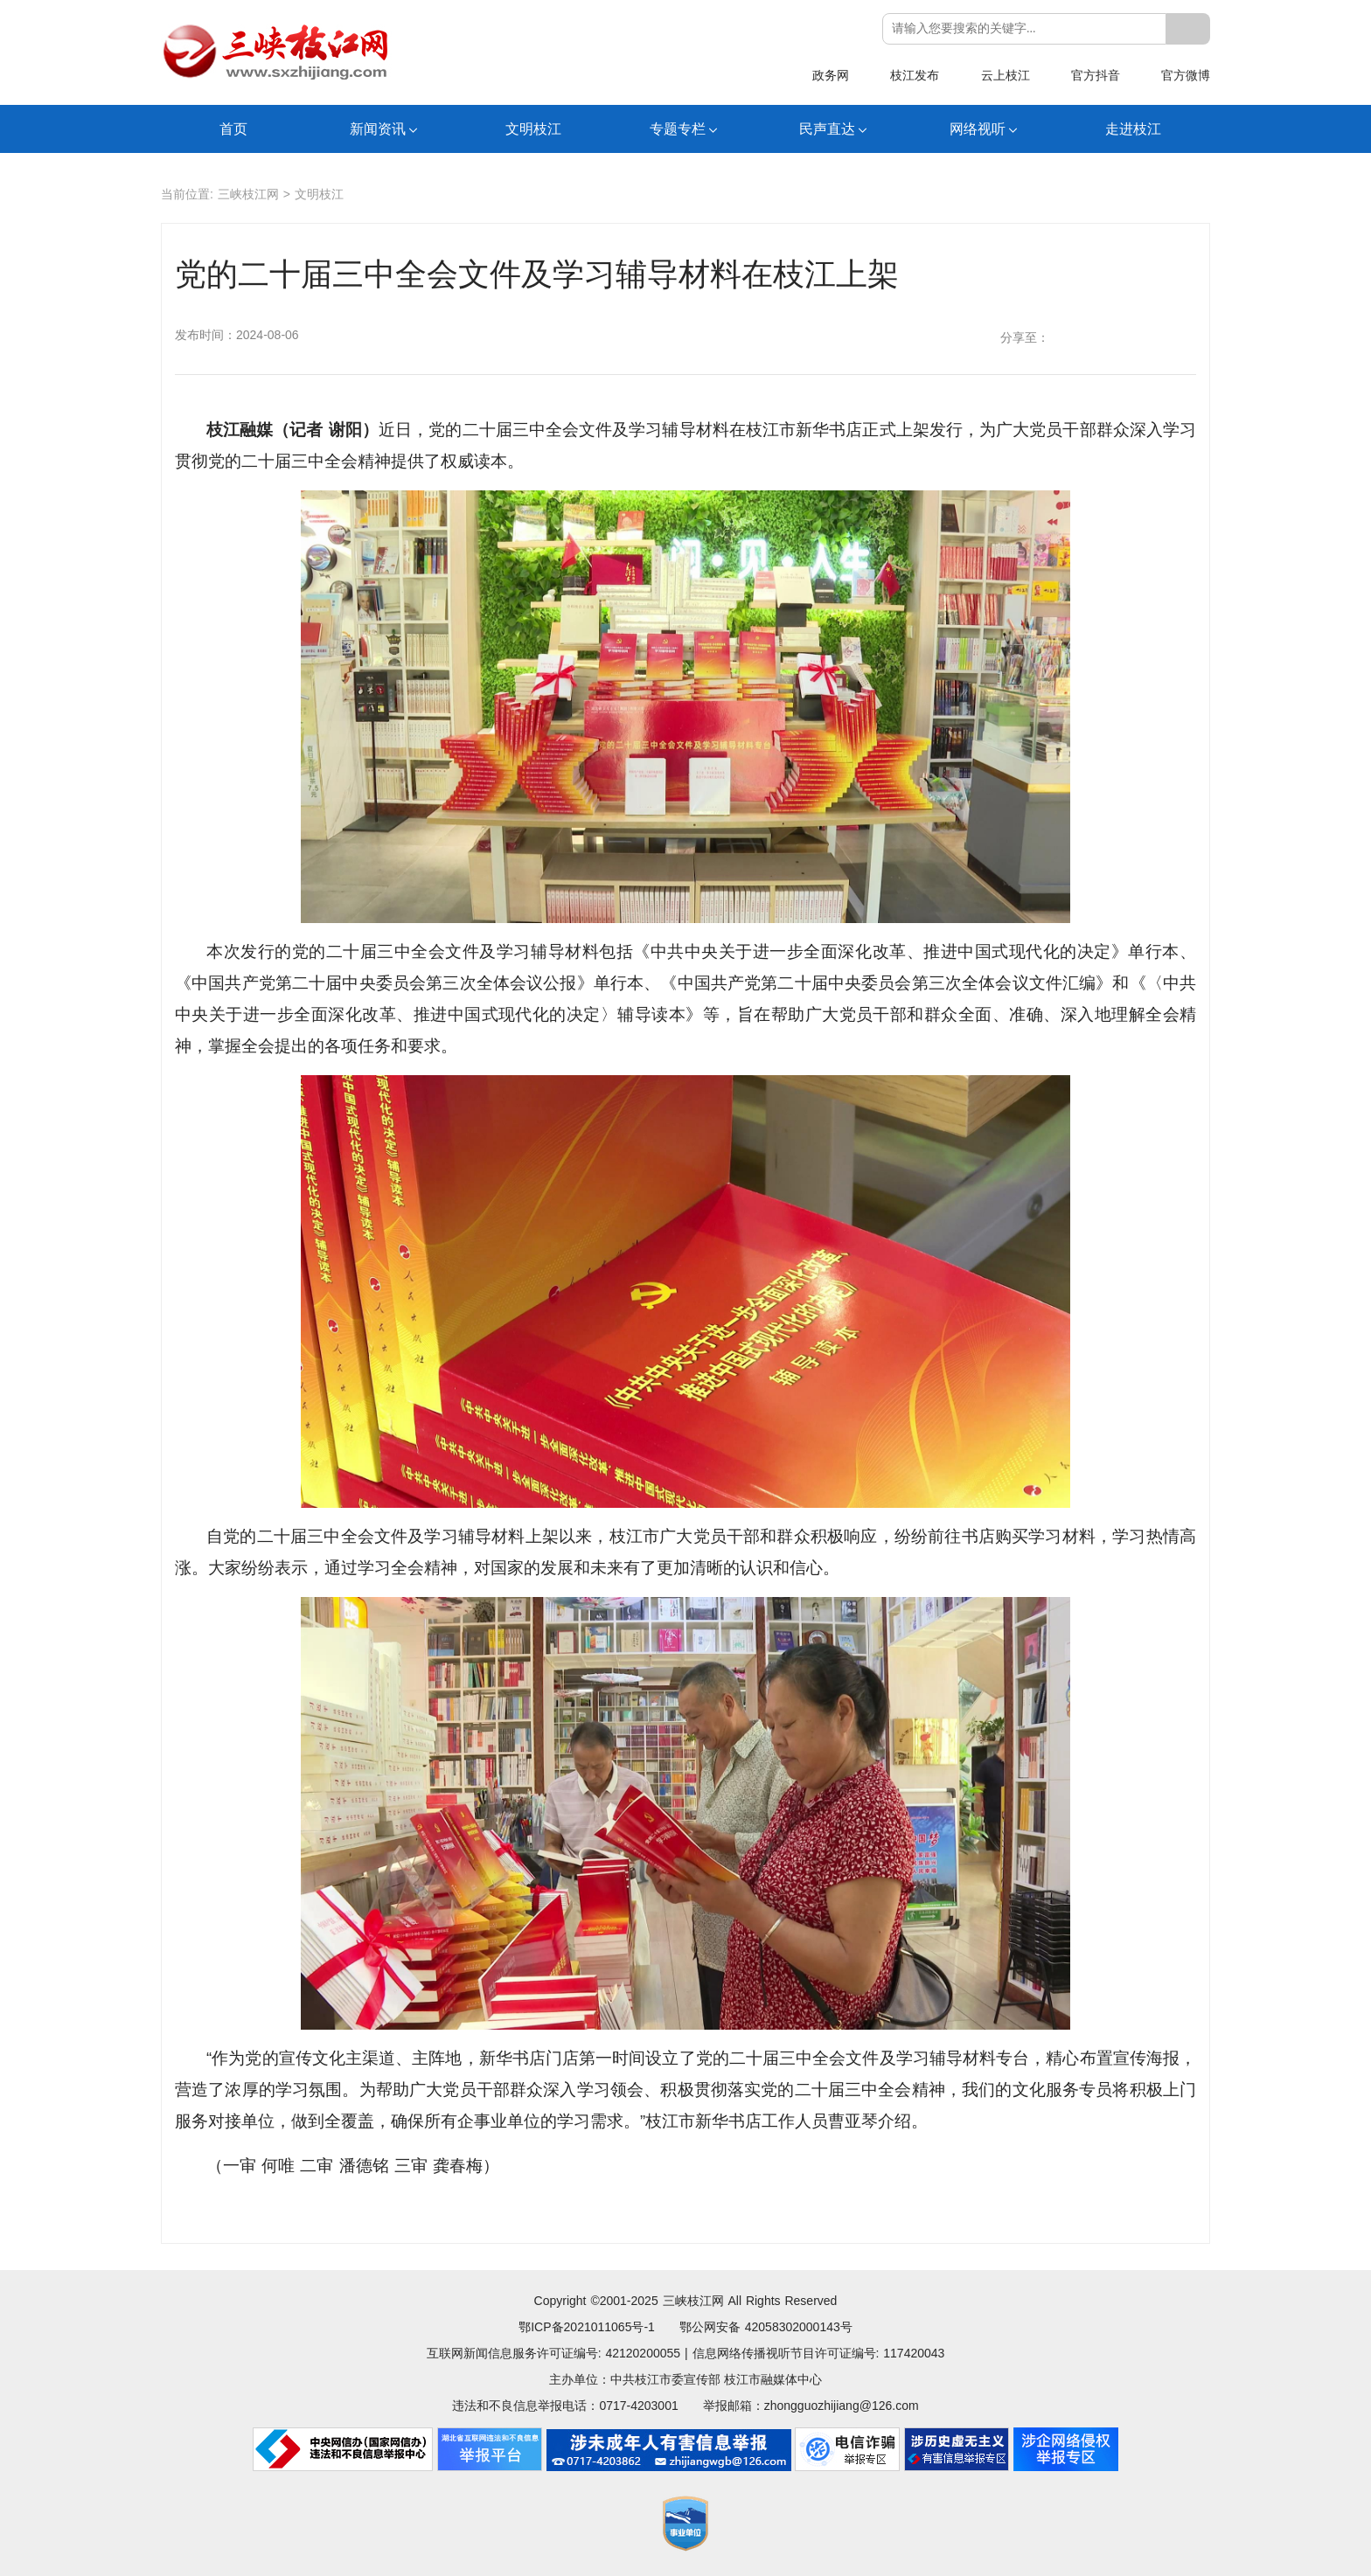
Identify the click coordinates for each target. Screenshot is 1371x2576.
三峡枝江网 (248, 194)
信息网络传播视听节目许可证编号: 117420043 (818, 2353)
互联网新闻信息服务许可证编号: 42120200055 (553, 2353)
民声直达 (827, 129)
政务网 (830, 75)
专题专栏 (678, 129)
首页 (233, 129)
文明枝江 (533, 129)
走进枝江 (1133, 129)
